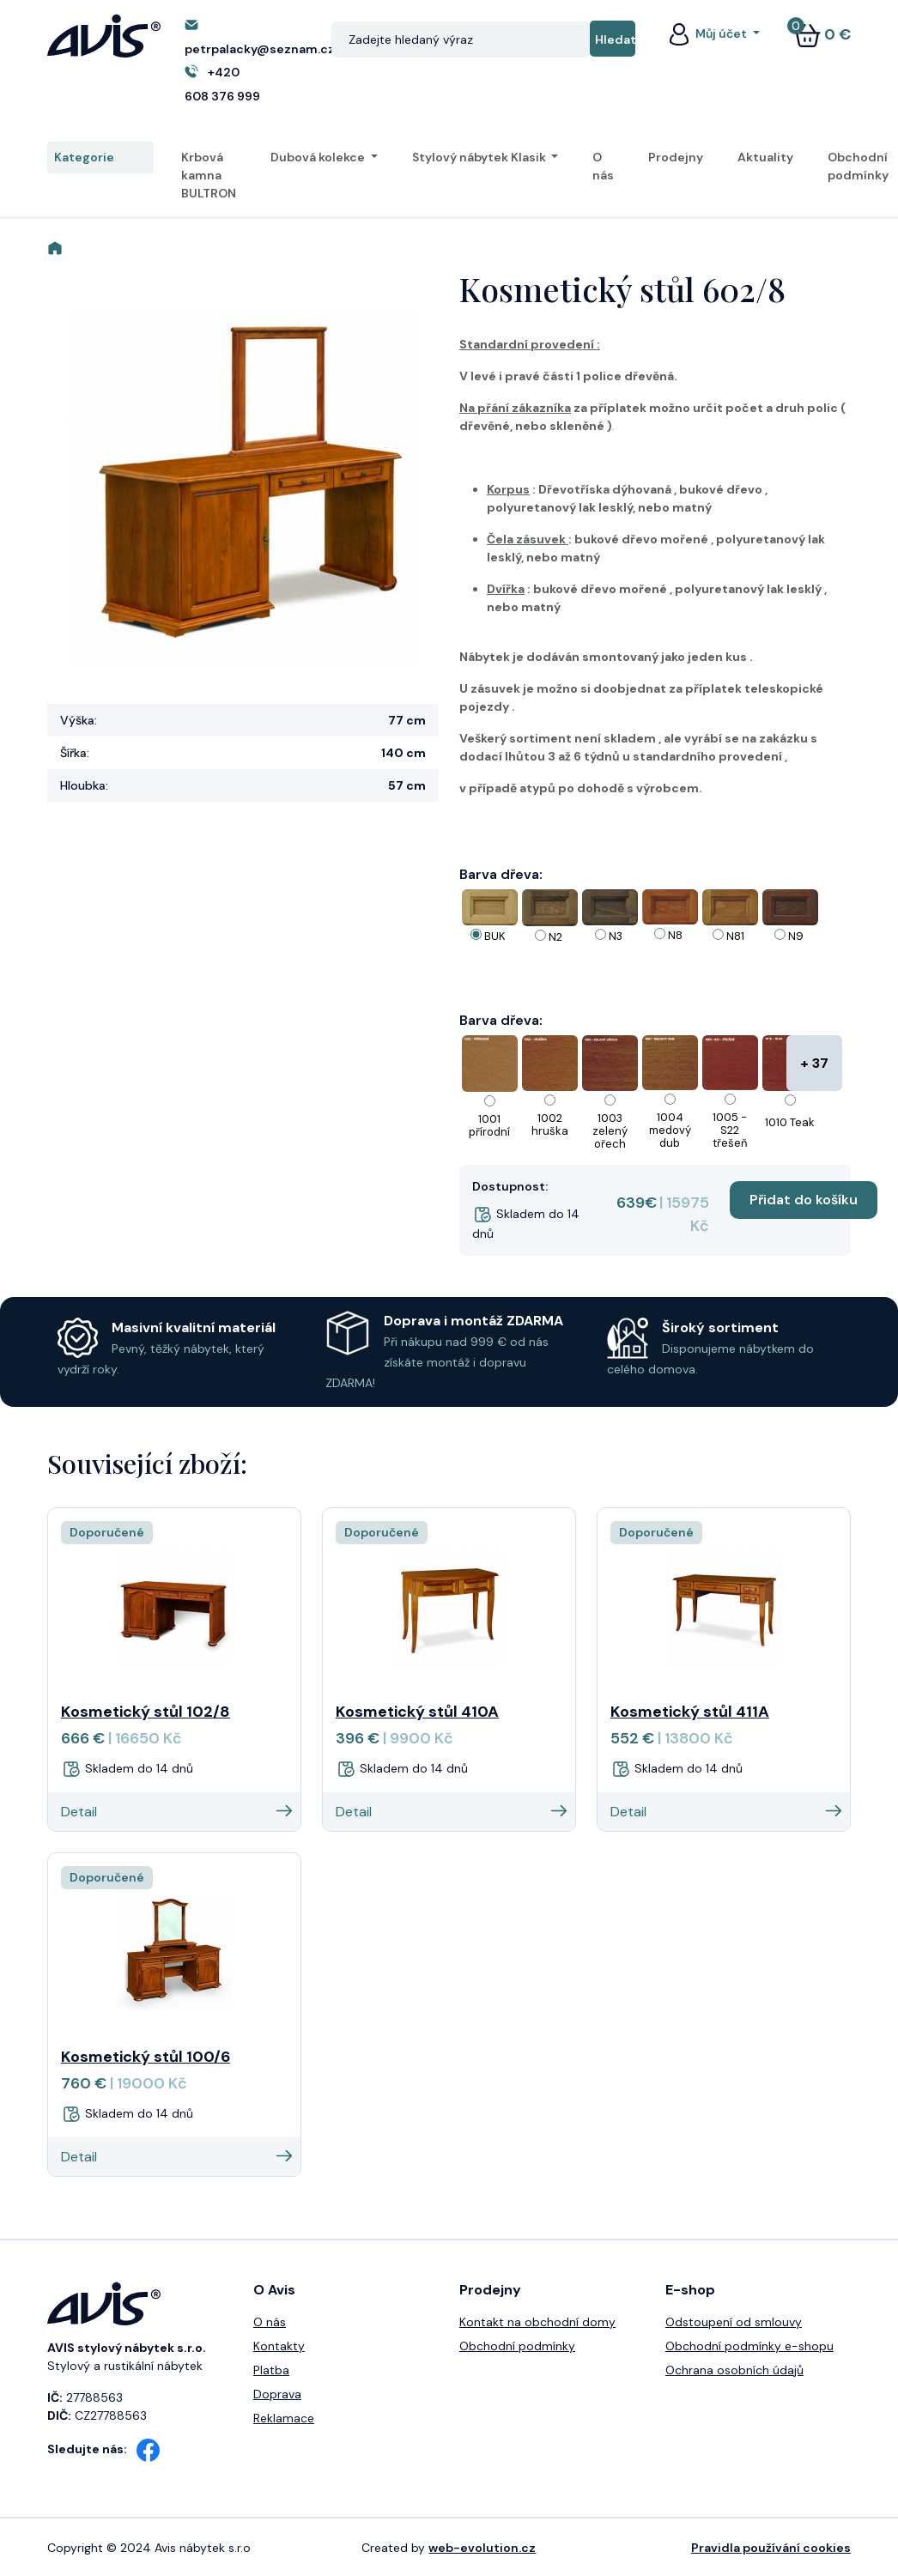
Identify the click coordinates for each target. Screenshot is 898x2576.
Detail (176, 1812)
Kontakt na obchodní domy (537, 2322)
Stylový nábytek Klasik (480, 157)
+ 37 (814, 1063)
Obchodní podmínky (858, 166)
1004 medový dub (670, 1130)
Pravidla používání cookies (771, 2547)
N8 (675, 935)
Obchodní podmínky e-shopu (749, 2346)
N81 (735, 936)
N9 (796, 936)
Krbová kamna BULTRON (208, 175)
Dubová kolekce (318, 157)
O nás (603, 166)
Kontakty (279, 2346)
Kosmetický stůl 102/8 (145, 1711)
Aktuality (765, 157)
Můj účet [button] (707, 33)
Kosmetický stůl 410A (417, 1711)
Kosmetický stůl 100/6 (145, 2056)
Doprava (277, 2394)
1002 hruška (549, 1124)
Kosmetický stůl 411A (689, 1711)
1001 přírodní (489, 1125)
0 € (822, 34)
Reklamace (283, 2418)
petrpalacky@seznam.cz (260, 49)
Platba (271, 2370)
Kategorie (100, 158)
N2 (555, 936)
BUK (495, 936)
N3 (615, 936)
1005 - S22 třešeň (730, 1130)
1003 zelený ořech (610, 1131)
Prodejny (675, 157)
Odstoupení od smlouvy (733, 2322)
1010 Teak (790, 1122)
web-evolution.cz (482, 2547)
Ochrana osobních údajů (734, 2370)
